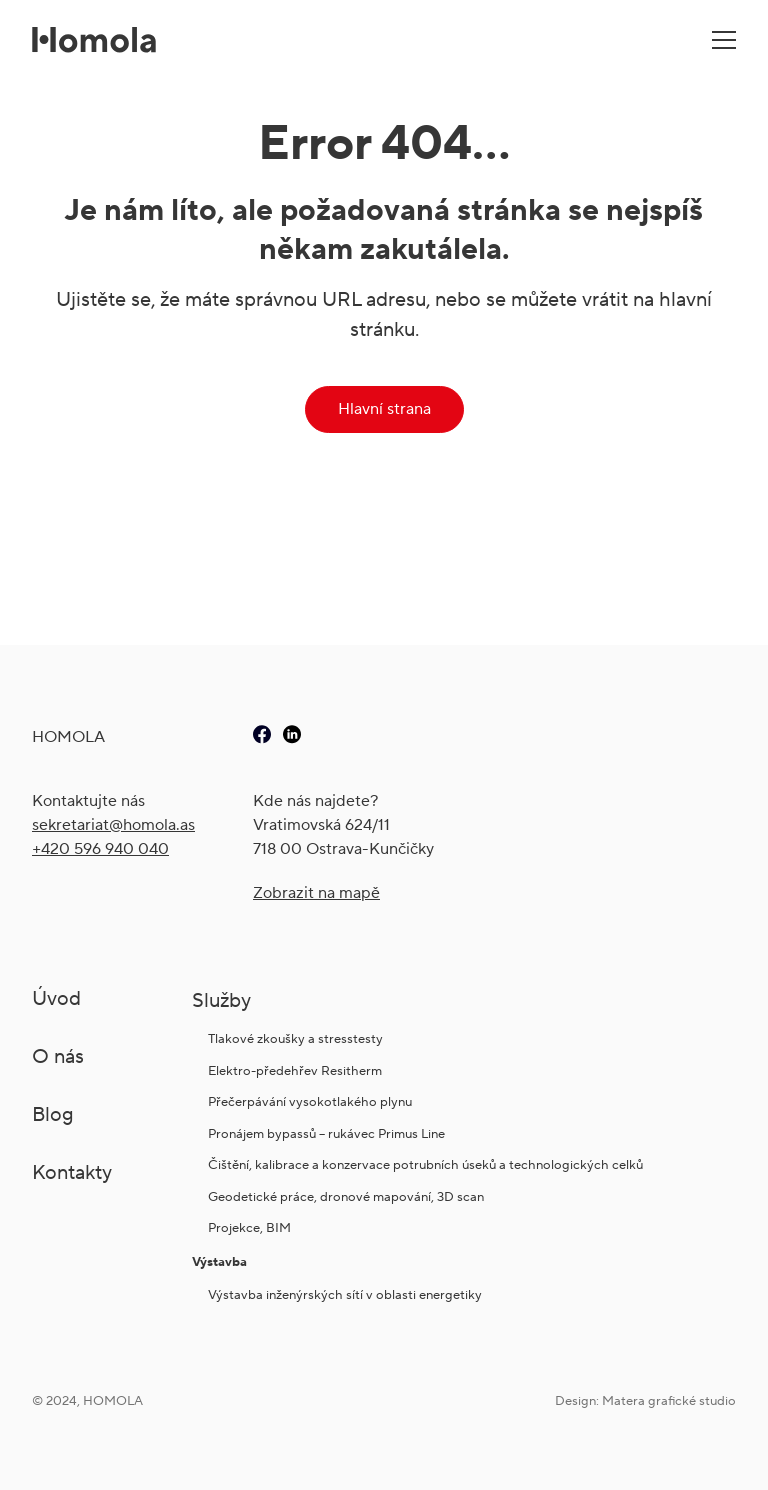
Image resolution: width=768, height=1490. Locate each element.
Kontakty (72, 1172)
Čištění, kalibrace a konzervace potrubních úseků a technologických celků (425, 1164)
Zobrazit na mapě (316, 892)
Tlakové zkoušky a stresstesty (295, 1038)
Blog (53, 1114)
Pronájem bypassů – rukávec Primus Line (326, 1133)
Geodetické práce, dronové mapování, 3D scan (346, 1196)
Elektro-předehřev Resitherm (296, 1070)
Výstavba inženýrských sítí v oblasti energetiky (345, 1294)
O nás (58, 1056)
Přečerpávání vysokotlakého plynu (310, 1101)
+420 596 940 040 (100, 848)
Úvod (56, 998)
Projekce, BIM (249, 1227)
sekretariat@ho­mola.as (113, 824)
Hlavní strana (384, 408)
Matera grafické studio (669, 1400)
